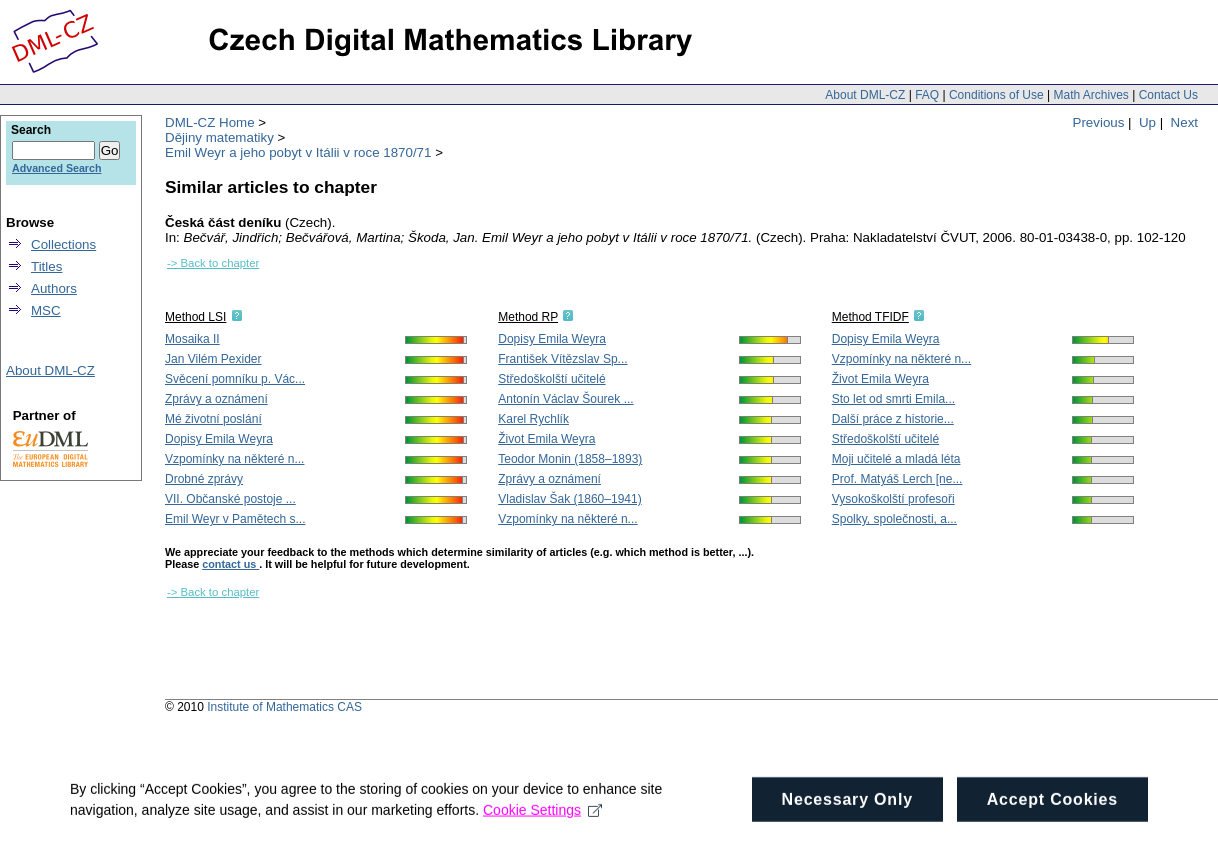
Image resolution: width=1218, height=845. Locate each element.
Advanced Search (56, 168)
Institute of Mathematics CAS (284, 707)
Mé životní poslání (213, 419)
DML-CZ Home (210, 122)
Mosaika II (192, 339)
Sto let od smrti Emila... (893, 399)
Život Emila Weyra (546, 439)
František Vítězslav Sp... (562, 359)
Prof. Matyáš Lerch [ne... (897, 479)
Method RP (528, 317)
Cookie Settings (542, 820)
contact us (230, 564)
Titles (46, 266)
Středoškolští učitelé (551, 379)
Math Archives (1090, 95)
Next (1184, 122)
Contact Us (1168, 95)
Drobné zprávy (204, 479)
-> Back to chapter (213, 263)
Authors (54, 288)
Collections (63, 244)
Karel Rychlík (533, 419)
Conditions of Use (996, 95)
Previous (1099, 122)
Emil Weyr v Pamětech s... (235, 519)
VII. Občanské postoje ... (230, 499)
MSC (46, 310)
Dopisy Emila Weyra (219, 439)
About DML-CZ (865, 95)
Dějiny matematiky (219, 137)
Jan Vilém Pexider (213, 359)
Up (1147, 122)
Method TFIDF (870, 317)
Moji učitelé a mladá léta (896, 459)
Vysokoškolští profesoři (893, 499)
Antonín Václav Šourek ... (565, 399)
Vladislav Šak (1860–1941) (569, 499)
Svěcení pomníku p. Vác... (235, 379)
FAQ (927, 95)
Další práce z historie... (893, 419)
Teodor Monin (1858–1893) (570, 459)
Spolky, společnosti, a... (894, 519)
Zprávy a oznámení (216, 399)
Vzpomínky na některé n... (234, 459)
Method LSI (195, 317)
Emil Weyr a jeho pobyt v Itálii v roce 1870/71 (298, 152)
